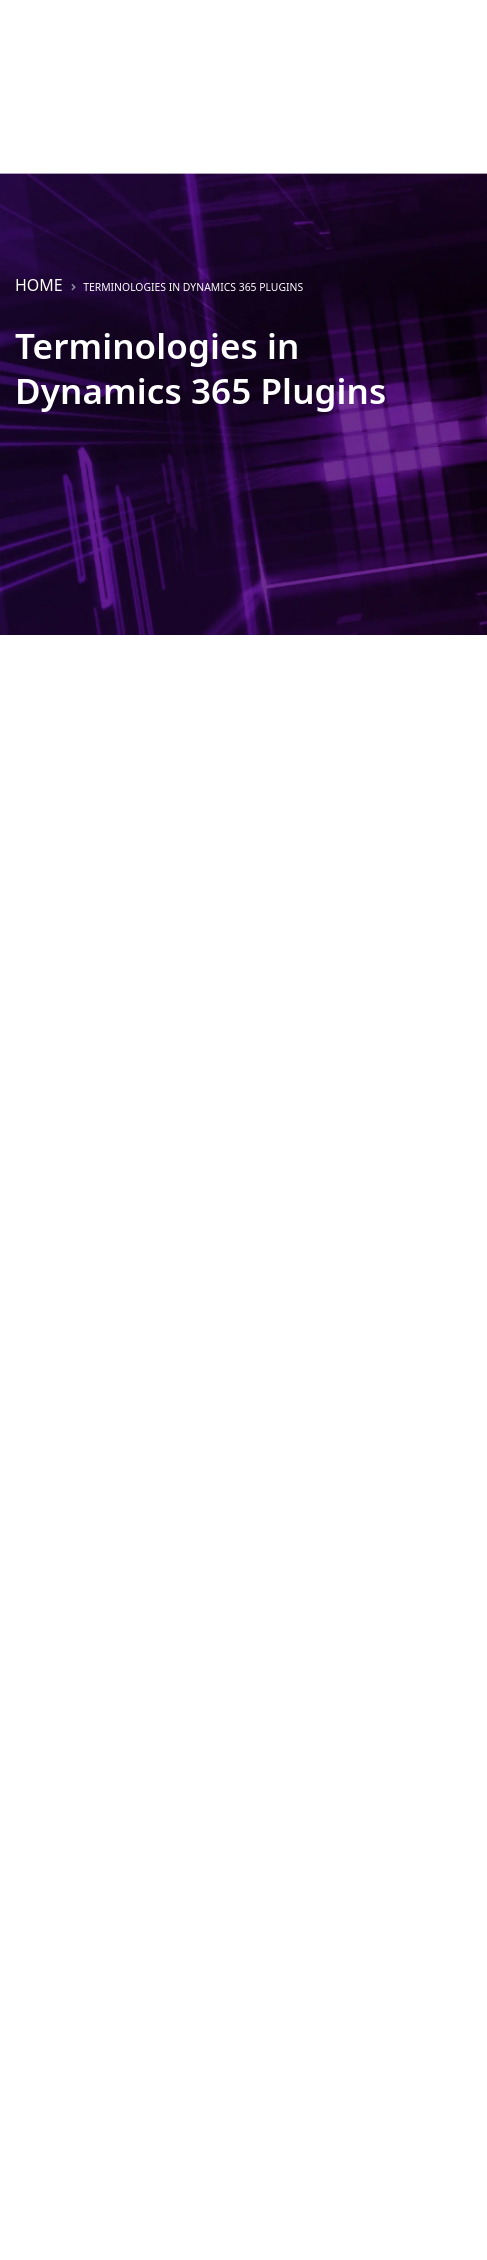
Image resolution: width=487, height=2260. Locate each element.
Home (39, 285)
